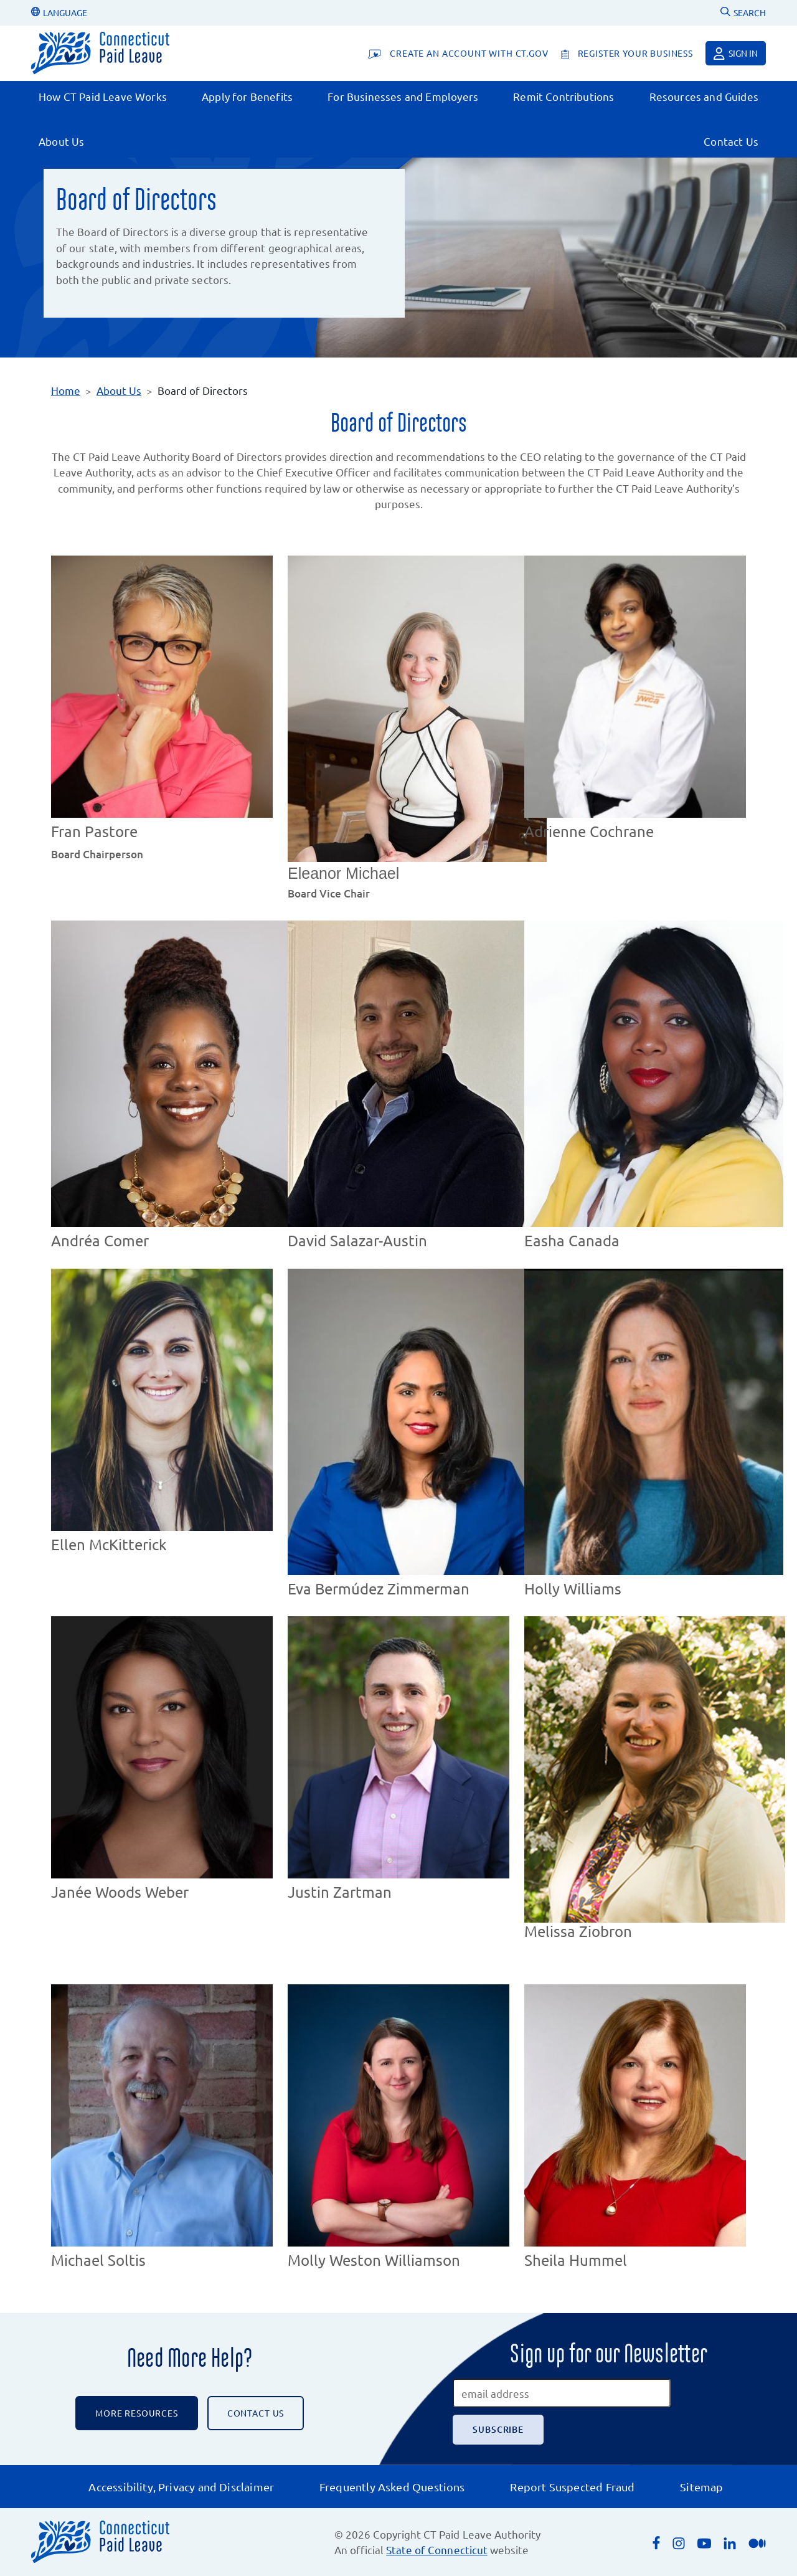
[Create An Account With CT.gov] (458, 53)
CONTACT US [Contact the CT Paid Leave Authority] (255, 2412)
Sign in (736, 53)
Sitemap (701, 2486)
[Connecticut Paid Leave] (100, 53)
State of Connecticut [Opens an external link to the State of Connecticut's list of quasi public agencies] (436, 2549)
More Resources (136, 2412)
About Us (61, 141)
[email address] (562, 2393)
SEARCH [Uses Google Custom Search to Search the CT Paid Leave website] (743, 12)
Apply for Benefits (247, 96)
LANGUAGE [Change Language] (59, 12)
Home (65, 390)
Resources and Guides (703, 96)
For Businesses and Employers (403, 96)
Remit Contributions (563, 96)
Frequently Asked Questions (392, 2486)
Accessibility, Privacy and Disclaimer (181, 2486)
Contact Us (731, 141)
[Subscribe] (498, 2430)
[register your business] (627, 53)
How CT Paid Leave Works (103, 96)
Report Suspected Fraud (572, 2486)
